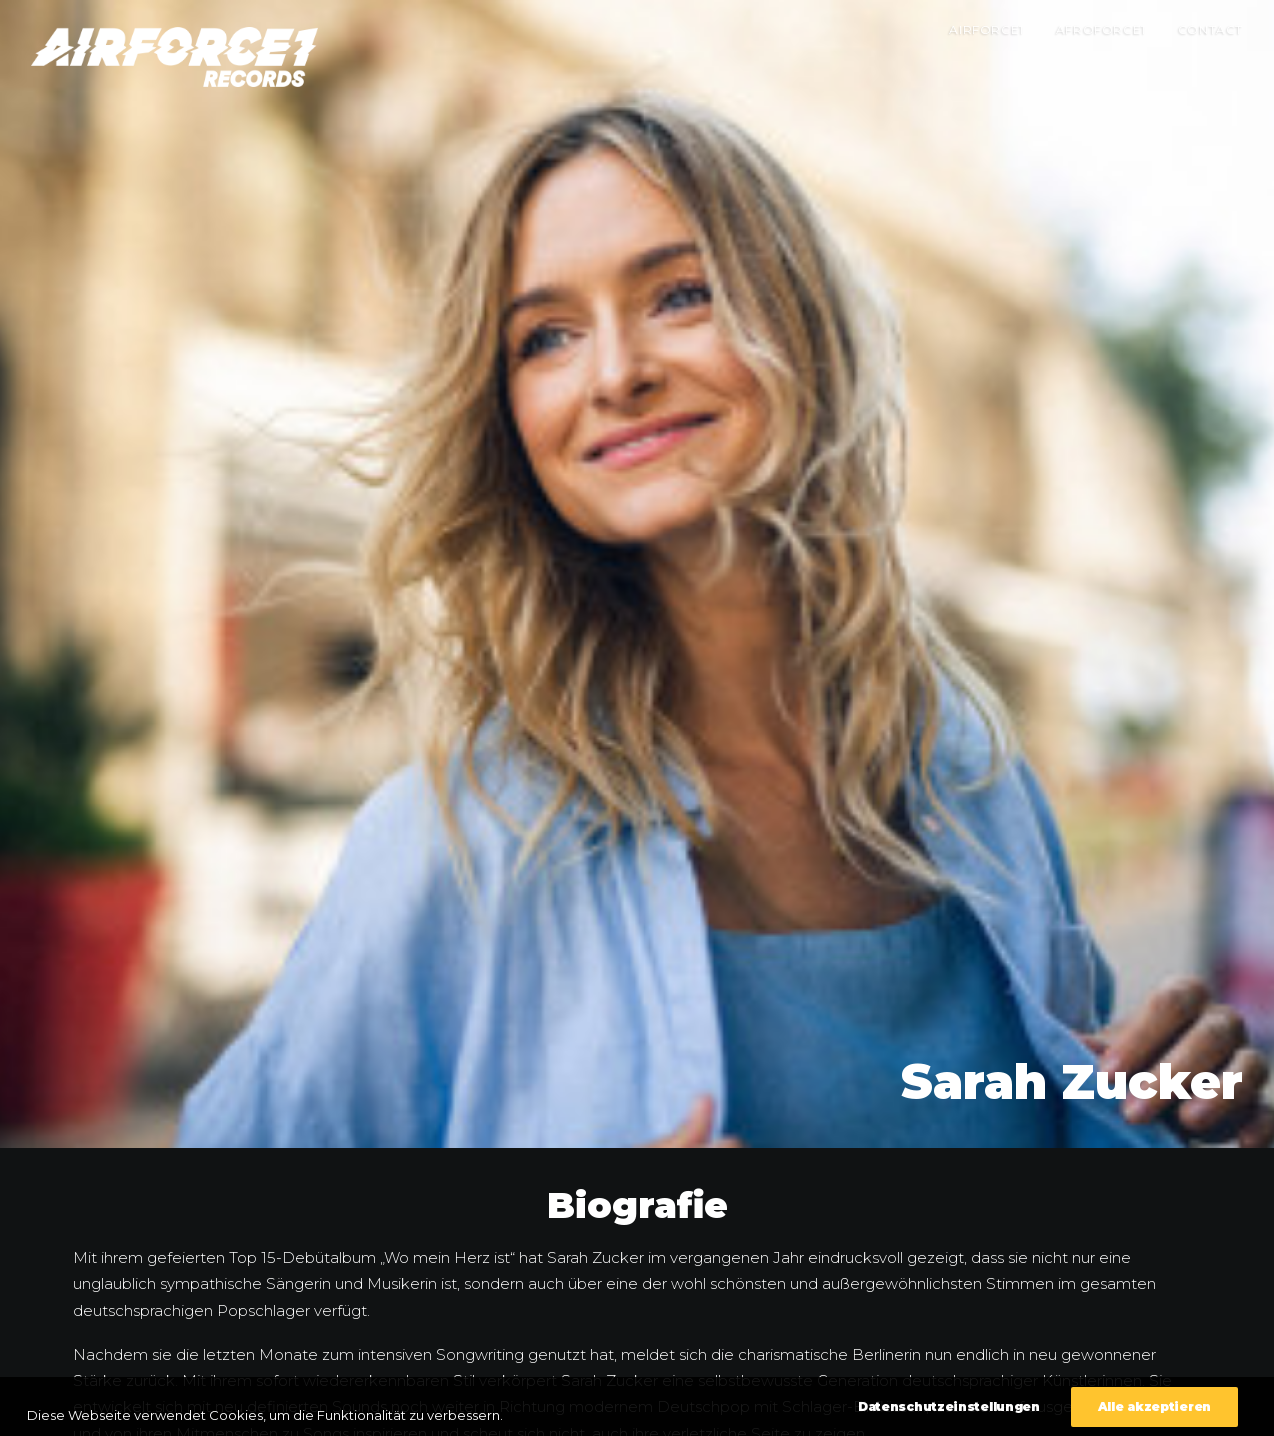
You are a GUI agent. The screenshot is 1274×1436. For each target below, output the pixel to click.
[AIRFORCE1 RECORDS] (174, 57)
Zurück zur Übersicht (637, 1358)
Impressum (1062, 1409)
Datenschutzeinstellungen (1172, 1409)
